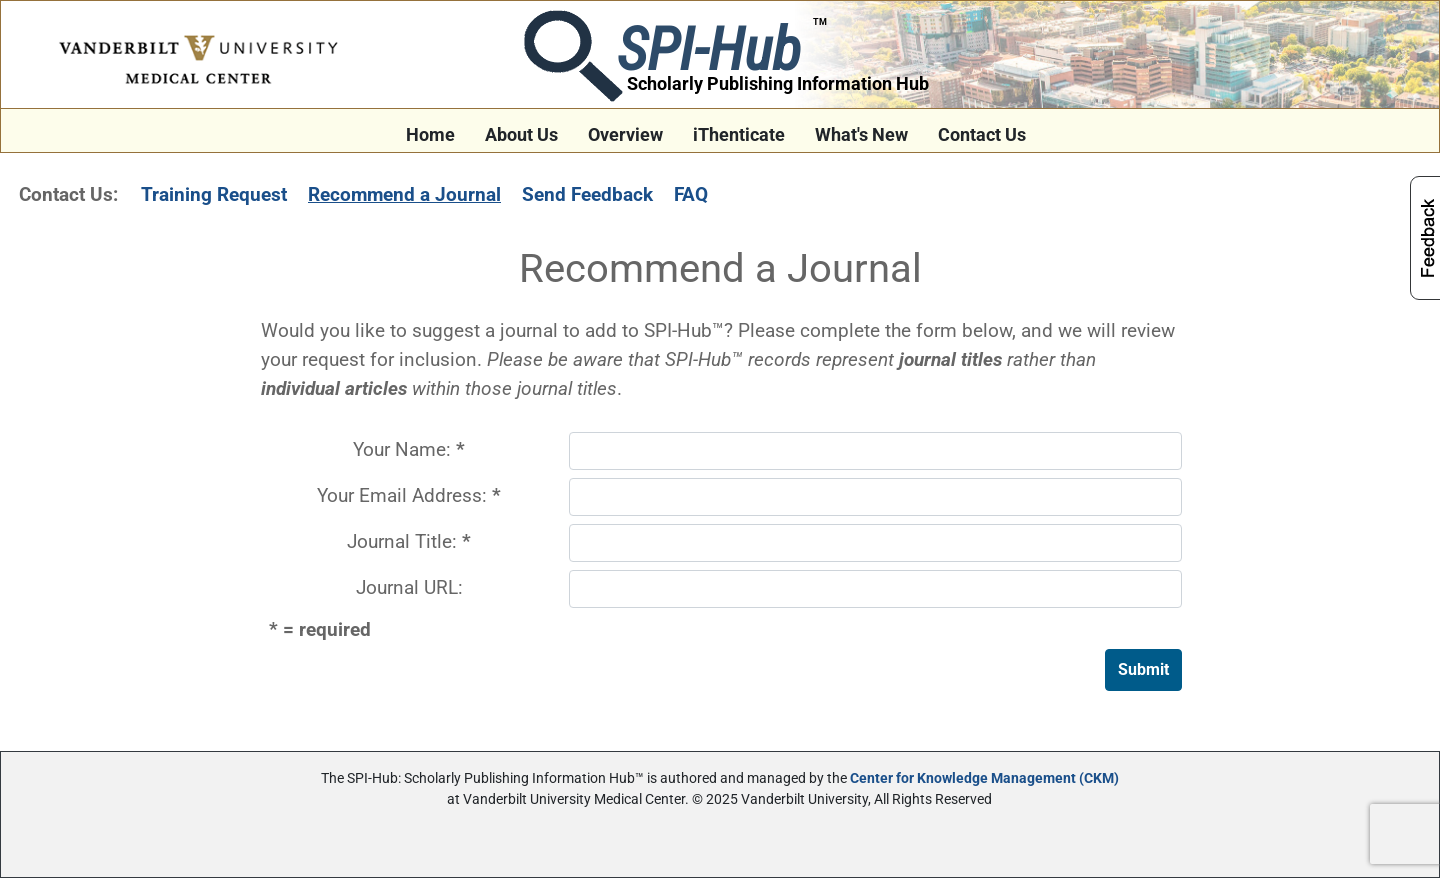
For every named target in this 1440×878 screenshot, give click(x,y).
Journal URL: (409, 587)
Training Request (214, 194)
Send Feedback (587, 194)
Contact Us (982, 135)
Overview (625, 135)
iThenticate (739, 135)
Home (430, 135)
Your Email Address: (409, 495)
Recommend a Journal (404, 194)
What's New (861, 135)
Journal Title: (409, 541)
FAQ (691, 194)
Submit (1143, 669)
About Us (521, 135)
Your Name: (409, 449)
